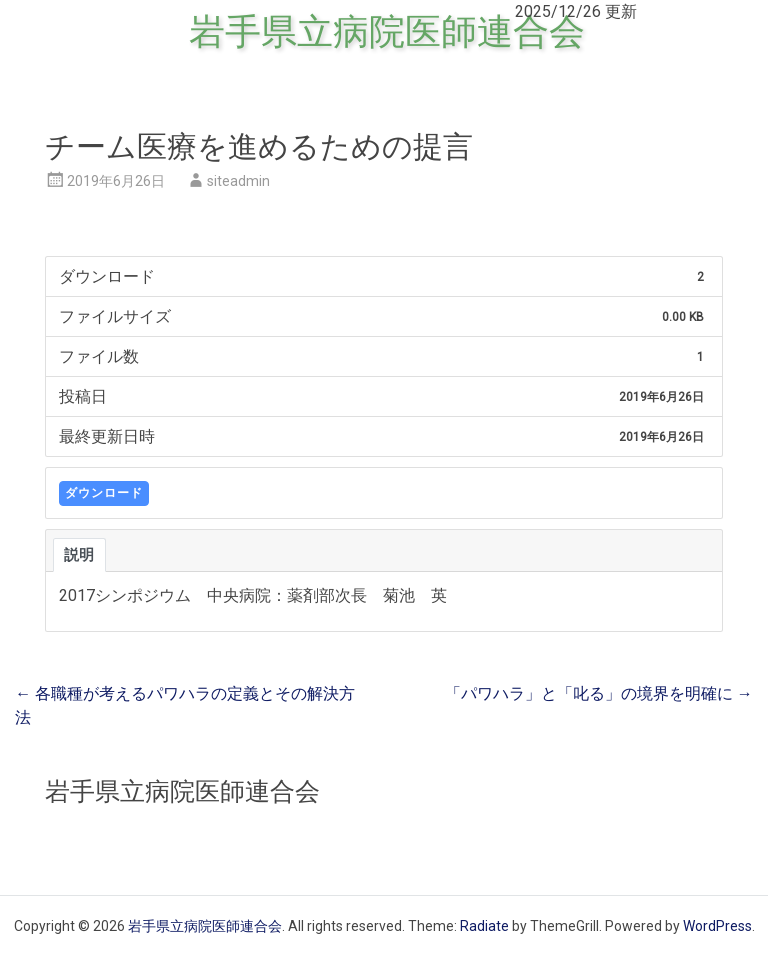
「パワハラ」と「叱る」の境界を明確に (599, 693)
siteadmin (238, 181)
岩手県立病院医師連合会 (387, 32)
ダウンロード (104, 493)
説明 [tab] (79, 555)
